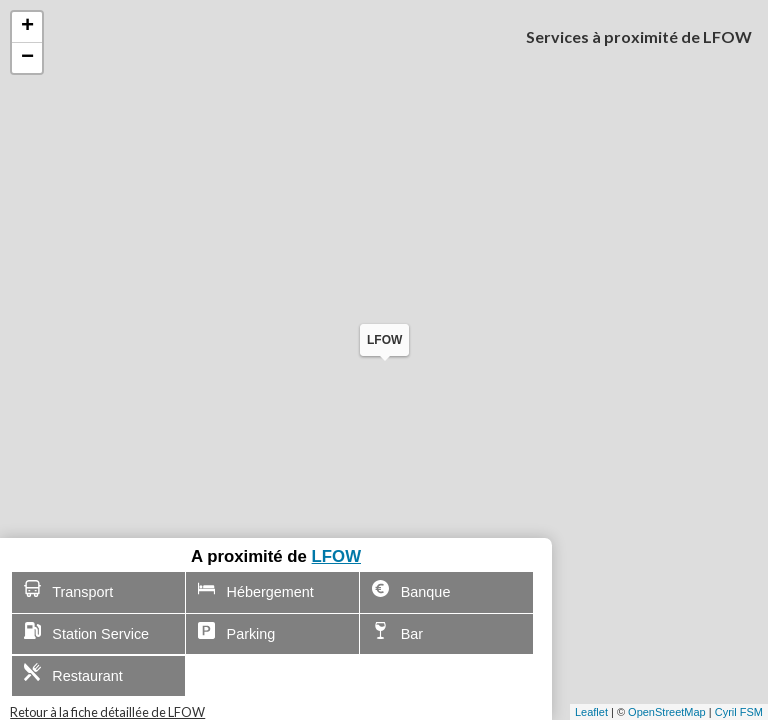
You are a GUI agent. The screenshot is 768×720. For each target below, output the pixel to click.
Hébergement (256, 590)
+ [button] (27, 27)
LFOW (336, 556)
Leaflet (591, 712)
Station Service (87, 632)
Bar (397, 632)
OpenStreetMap (667, 712)
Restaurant (73, 673)
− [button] (27, 58)
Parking (237, 632)
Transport (69, 590)
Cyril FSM (739, 712)
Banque (411, 590)
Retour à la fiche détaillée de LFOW (107, 712)
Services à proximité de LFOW (639, 36)
